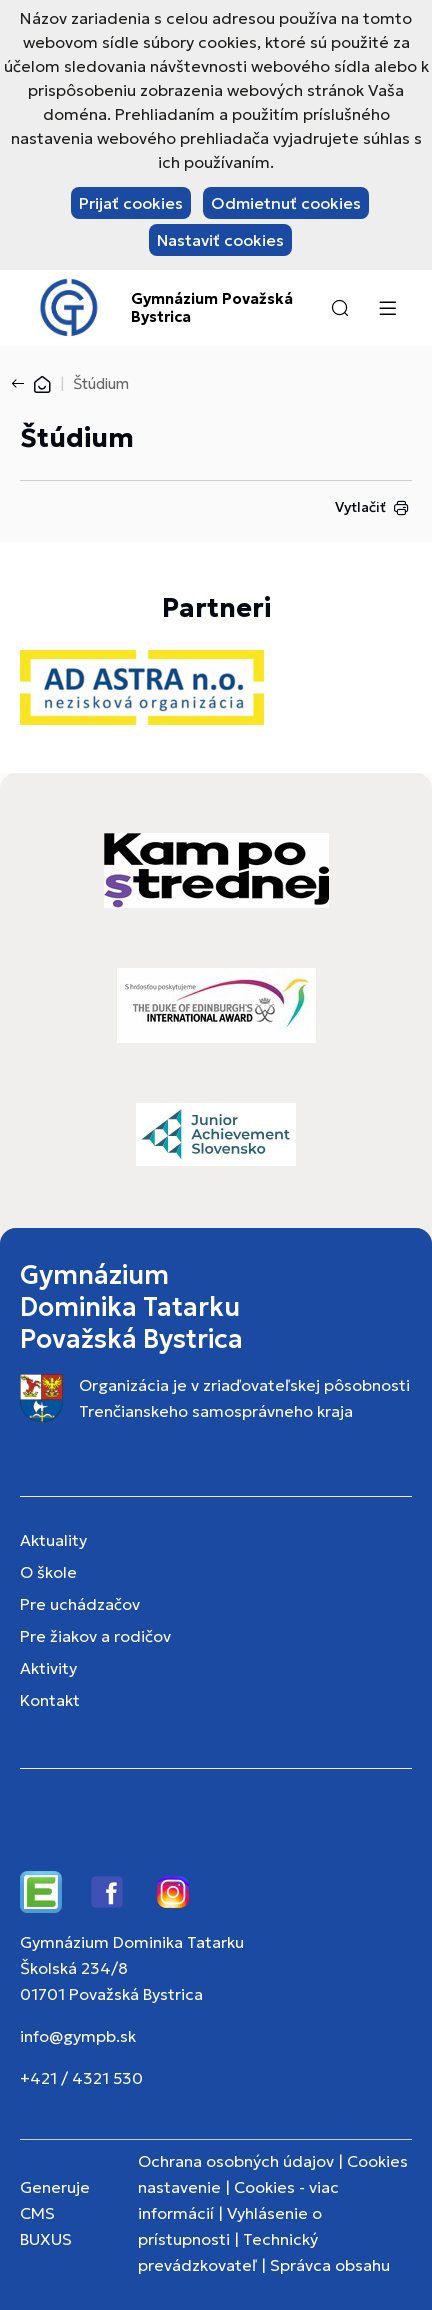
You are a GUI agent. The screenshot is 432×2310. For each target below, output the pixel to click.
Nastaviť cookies (220, 240)
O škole (48, 1572)
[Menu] (387, 308)
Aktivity (48, 1668)
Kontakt (50, 1700)
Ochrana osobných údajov (236, 2161)
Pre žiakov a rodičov (95, 1636)
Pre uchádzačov (80, 1604)
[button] (340, 308)
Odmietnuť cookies (286, 203)
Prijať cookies (131, 203)
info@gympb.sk (78, 2036)
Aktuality (53, 1540)
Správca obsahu (330, 2265)
